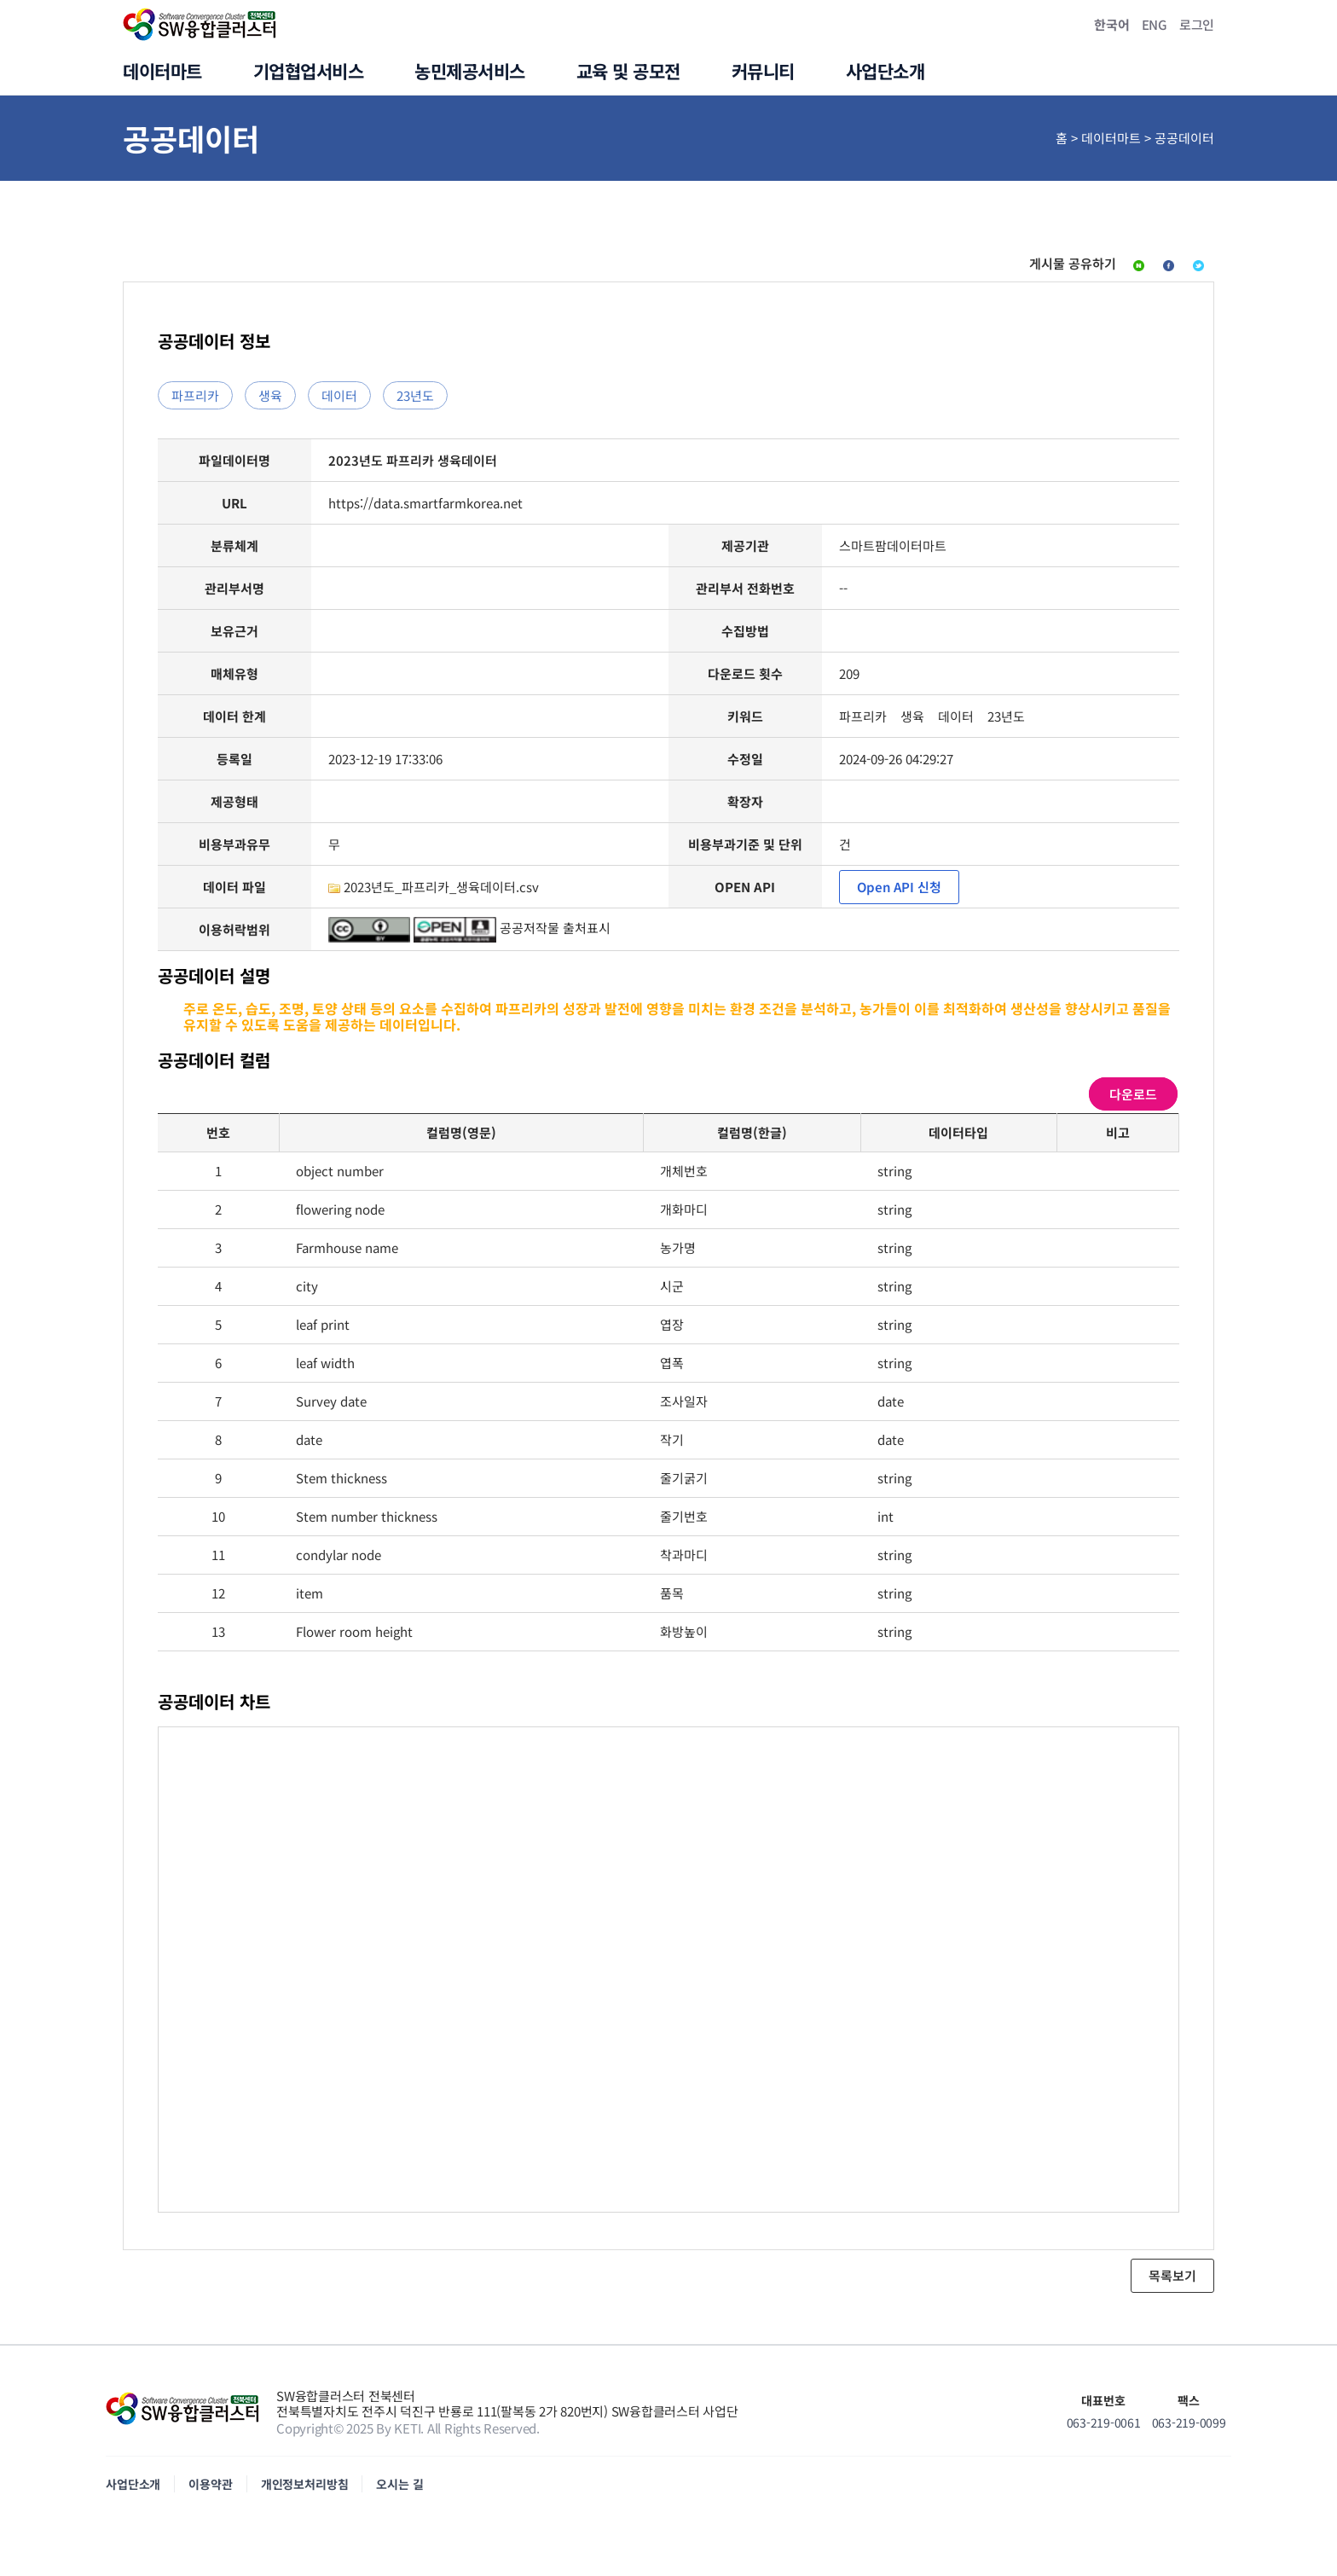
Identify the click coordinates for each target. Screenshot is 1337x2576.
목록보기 (1172, 2284)
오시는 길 (399, 2492)
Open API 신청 (899, 895)
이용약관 (210, 2492)
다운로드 (1133, 1102)
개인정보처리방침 (305, 2492)
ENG (1154, 24)
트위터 (1183, 268)
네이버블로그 (994, 268)
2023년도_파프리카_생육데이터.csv (441, 895)
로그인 (1196, 24)
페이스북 (1097, 268)
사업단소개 (133, 2492)
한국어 (1111, 24)
